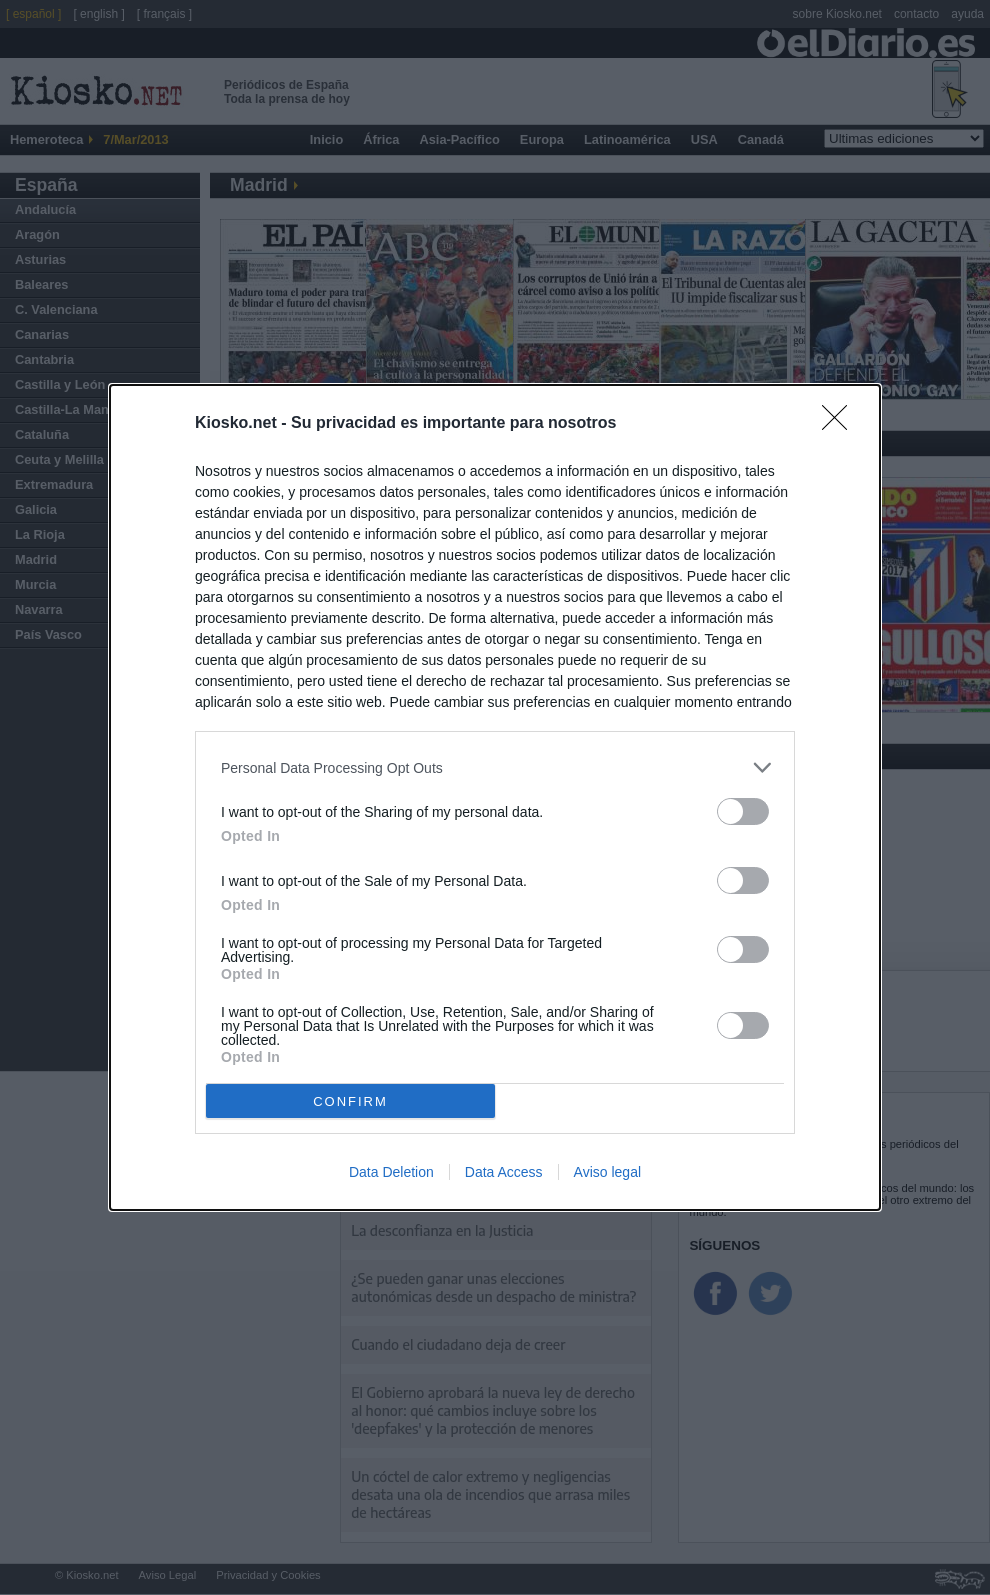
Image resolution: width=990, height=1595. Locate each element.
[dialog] (495, 797)
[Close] (841, 424)
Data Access (504, 1172)
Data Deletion (391, 1172)
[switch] (743, 811)
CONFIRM (350, 1101)
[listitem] (495, 767)
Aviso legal (607, 1172)
